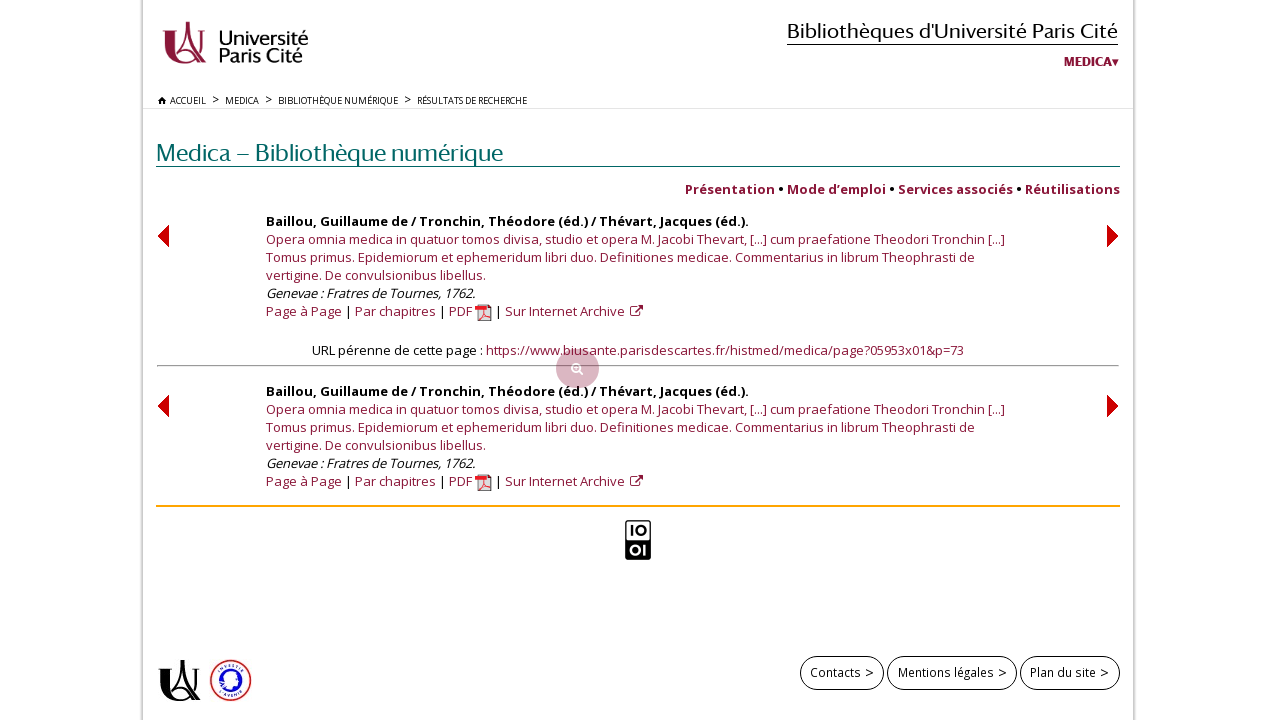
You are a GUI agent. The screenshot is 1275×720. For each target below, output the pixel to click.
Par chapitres (395, 311)
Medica (1088, 62)
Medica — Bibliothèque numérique (329, 152)
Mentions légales (946, 672)
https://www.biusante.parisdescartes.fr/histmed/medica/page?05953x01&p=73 (725, 350)
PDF (470, 311)
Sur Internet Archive (566, 311)
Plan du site (1063, 672)
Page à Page (304, 311)
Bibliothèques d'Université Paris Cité (952, 30)
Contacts (835, 672)
